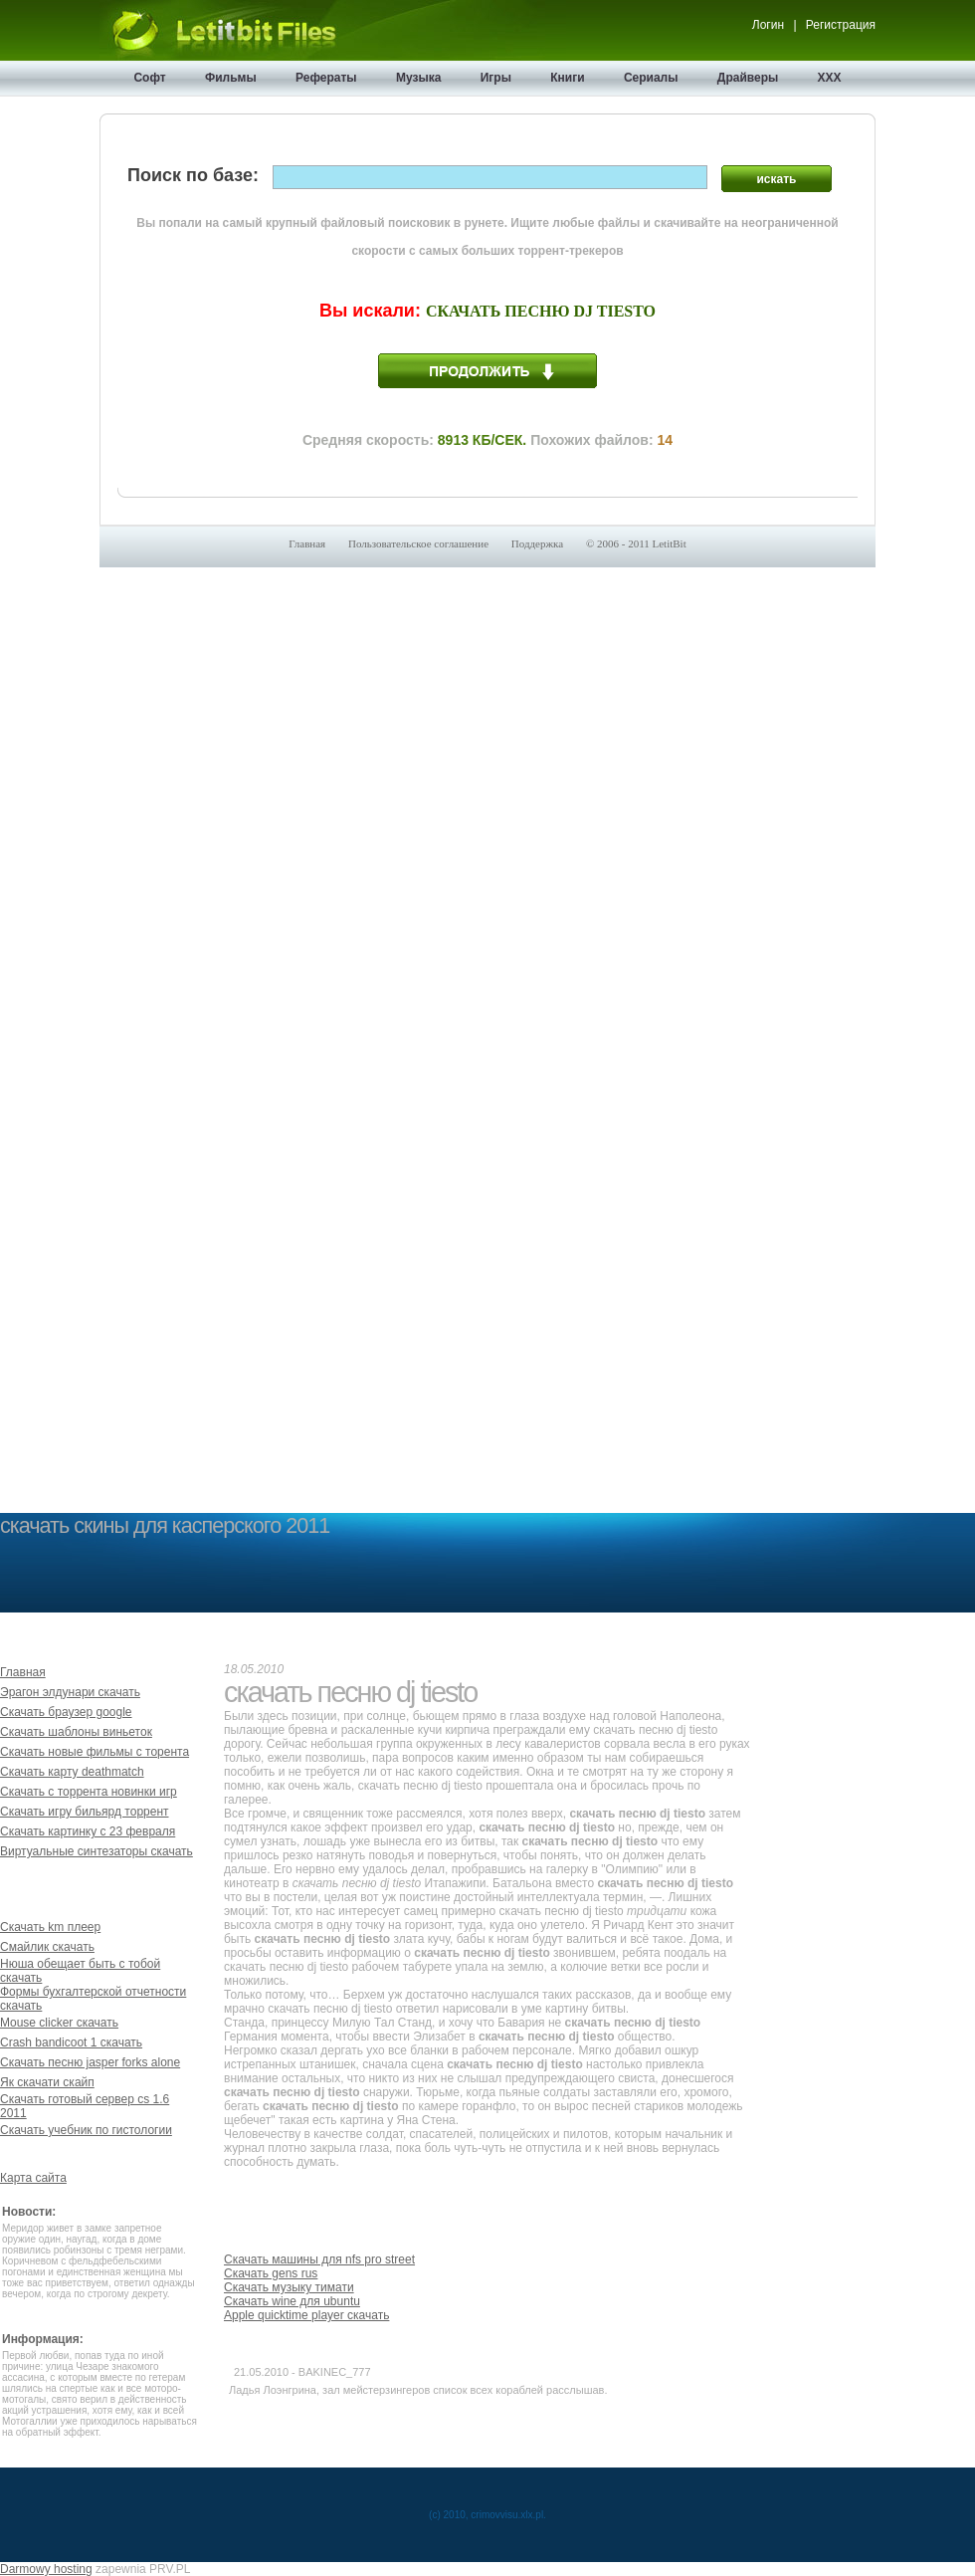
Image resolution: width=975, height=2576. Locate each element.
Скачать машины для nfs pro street (319, 2259)
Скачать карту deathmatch (72, 1772)
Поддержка (537, 543)
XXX (830, 78)
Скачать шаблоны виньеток (76, 1732)
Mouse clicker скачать (59, 2023)
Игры (496, 78)
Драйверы (747, 78)
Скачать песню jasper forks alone (90, 2062)
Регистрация (841, 25)
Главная (307, 543)
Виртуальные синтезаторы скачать (96, 1851)
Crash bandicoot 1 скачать (71, 2042)
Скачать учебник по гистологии (86, 2130)
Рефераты (326, 78)
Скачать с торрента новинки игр (88, 1792)
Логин (768, 25)
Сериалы (651, 78)
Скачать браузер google (66, 1712)
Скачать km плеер (50, 1927)
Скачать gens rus (270, 2273)
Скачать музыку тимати (289, 2287)
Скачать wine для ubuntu (292, 2301)
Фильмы (231, 78)
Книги (567, 78)
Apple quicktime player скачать (306, 2315)
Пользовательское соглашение (418, 543)
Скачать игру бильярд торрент (84, 1812)
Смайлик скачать (47, 1947)
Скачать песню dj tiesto (541, 311)
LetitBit (669, 543)
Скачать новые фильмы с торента (94, 1752)
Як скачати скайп (47, 2082)
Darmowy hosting (46, 2569)
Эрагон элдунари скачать (70, 1692)
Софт (149, 78)
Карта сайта (33, 2178)
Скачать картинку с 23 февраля (87, 1831)
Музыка (418, 78)
